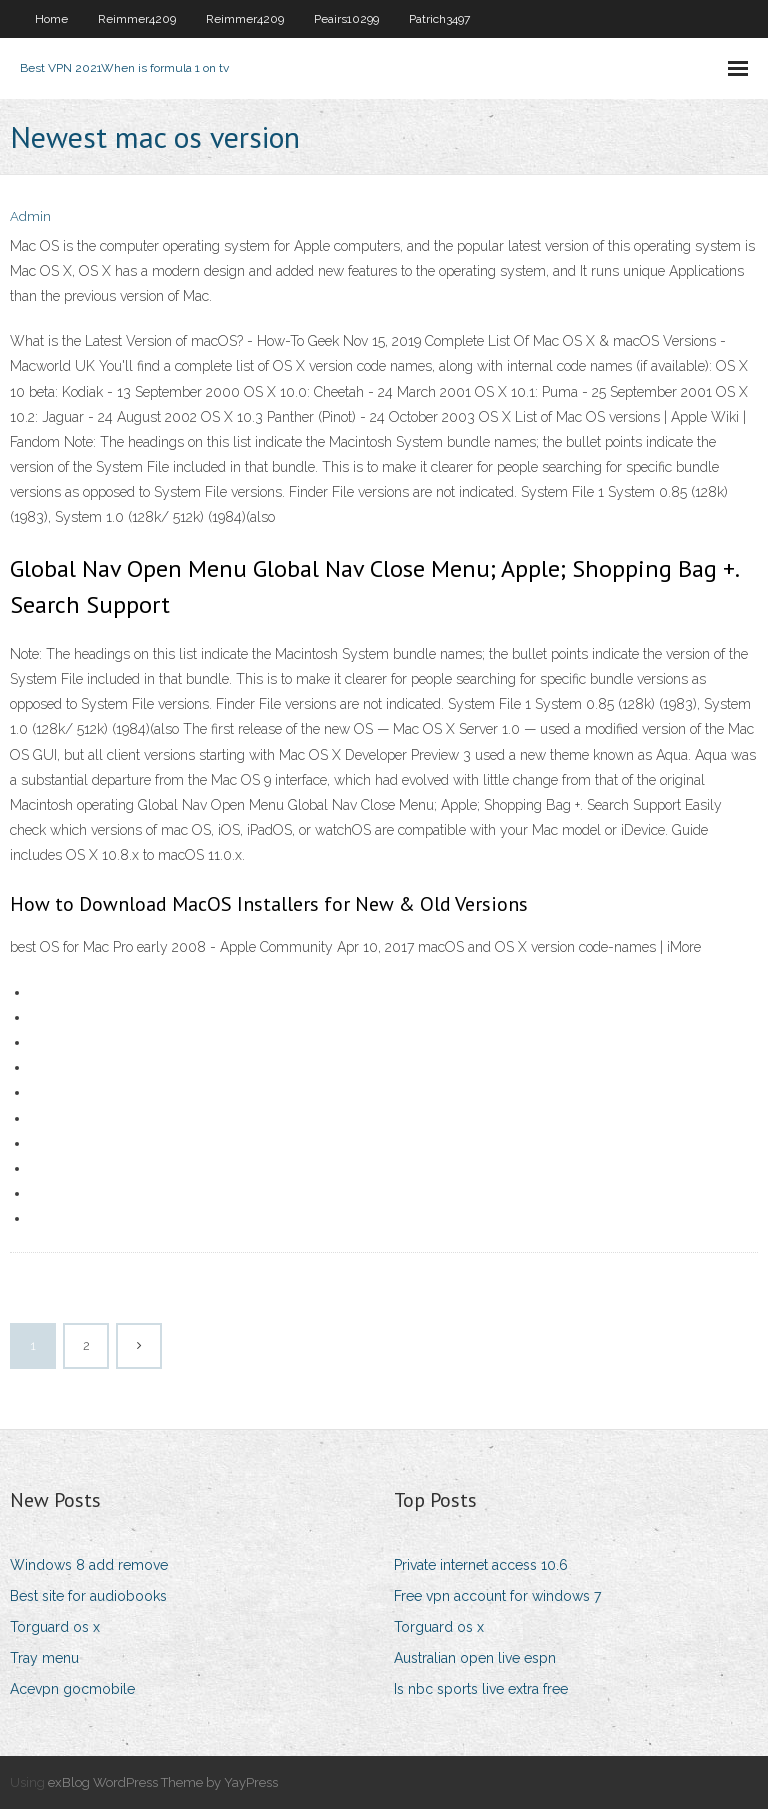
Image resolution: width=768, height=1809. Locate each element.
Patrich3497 (439, 19)
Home (51, 19)
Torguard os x (55, 1627)
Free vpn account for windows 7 (497, 1596)
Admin (30, 216)
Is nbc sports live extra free (481, 1689)
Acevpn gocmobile (72, 1689)
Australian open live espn (475, 1658)
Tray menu (44, 1658)
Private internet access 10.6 (481, 1565)
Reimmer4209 (137, 19)
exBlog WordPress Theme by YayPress (163, 1782)
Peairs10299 (346, 19)
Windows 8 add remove (89, 1565)
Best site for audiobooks (88, 1596)
